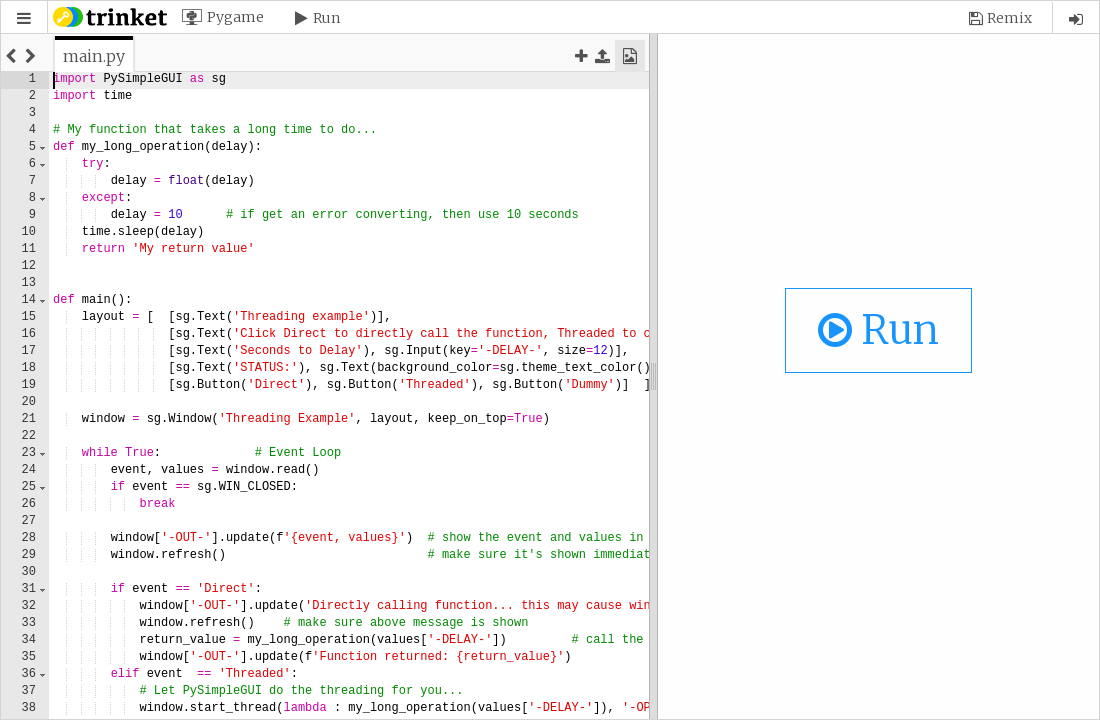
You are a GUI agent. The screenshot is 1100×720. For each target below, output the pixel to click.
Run (326, 18)
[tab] (94, 56)
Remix (1009, 18)
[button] (24, 18)
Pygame (235, 17)
